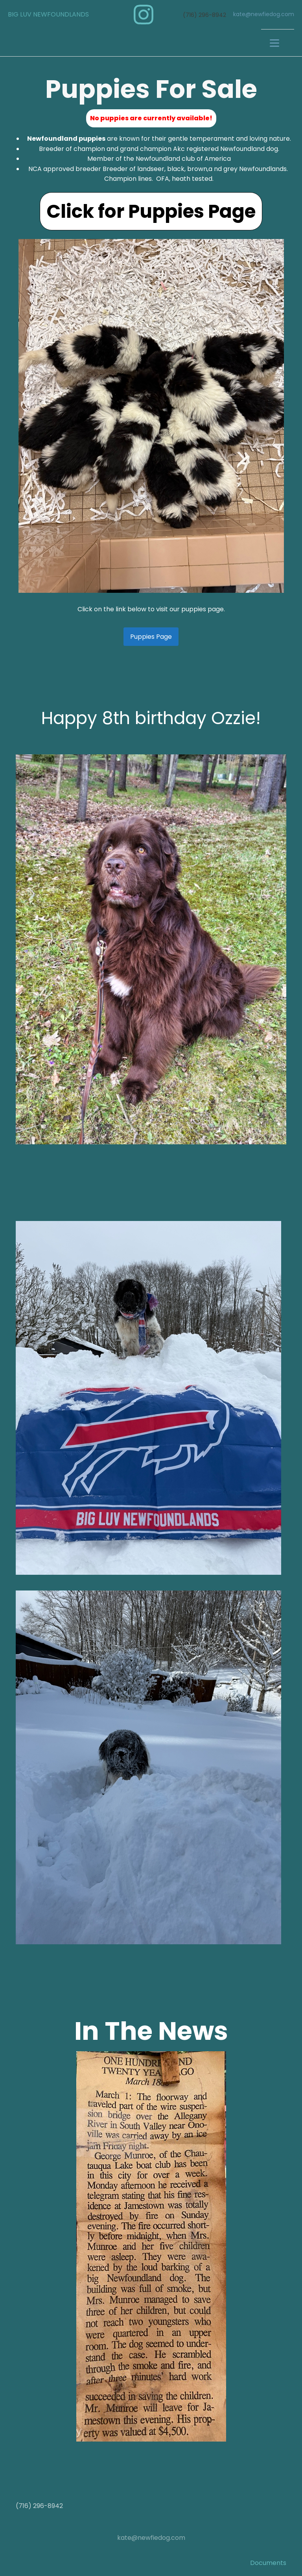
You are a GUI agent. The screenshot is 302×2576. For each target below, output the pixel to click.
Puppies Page (151, 636)
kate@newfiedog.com (263, 14)
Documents (268, 2562)
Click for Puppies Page (151, 211)
